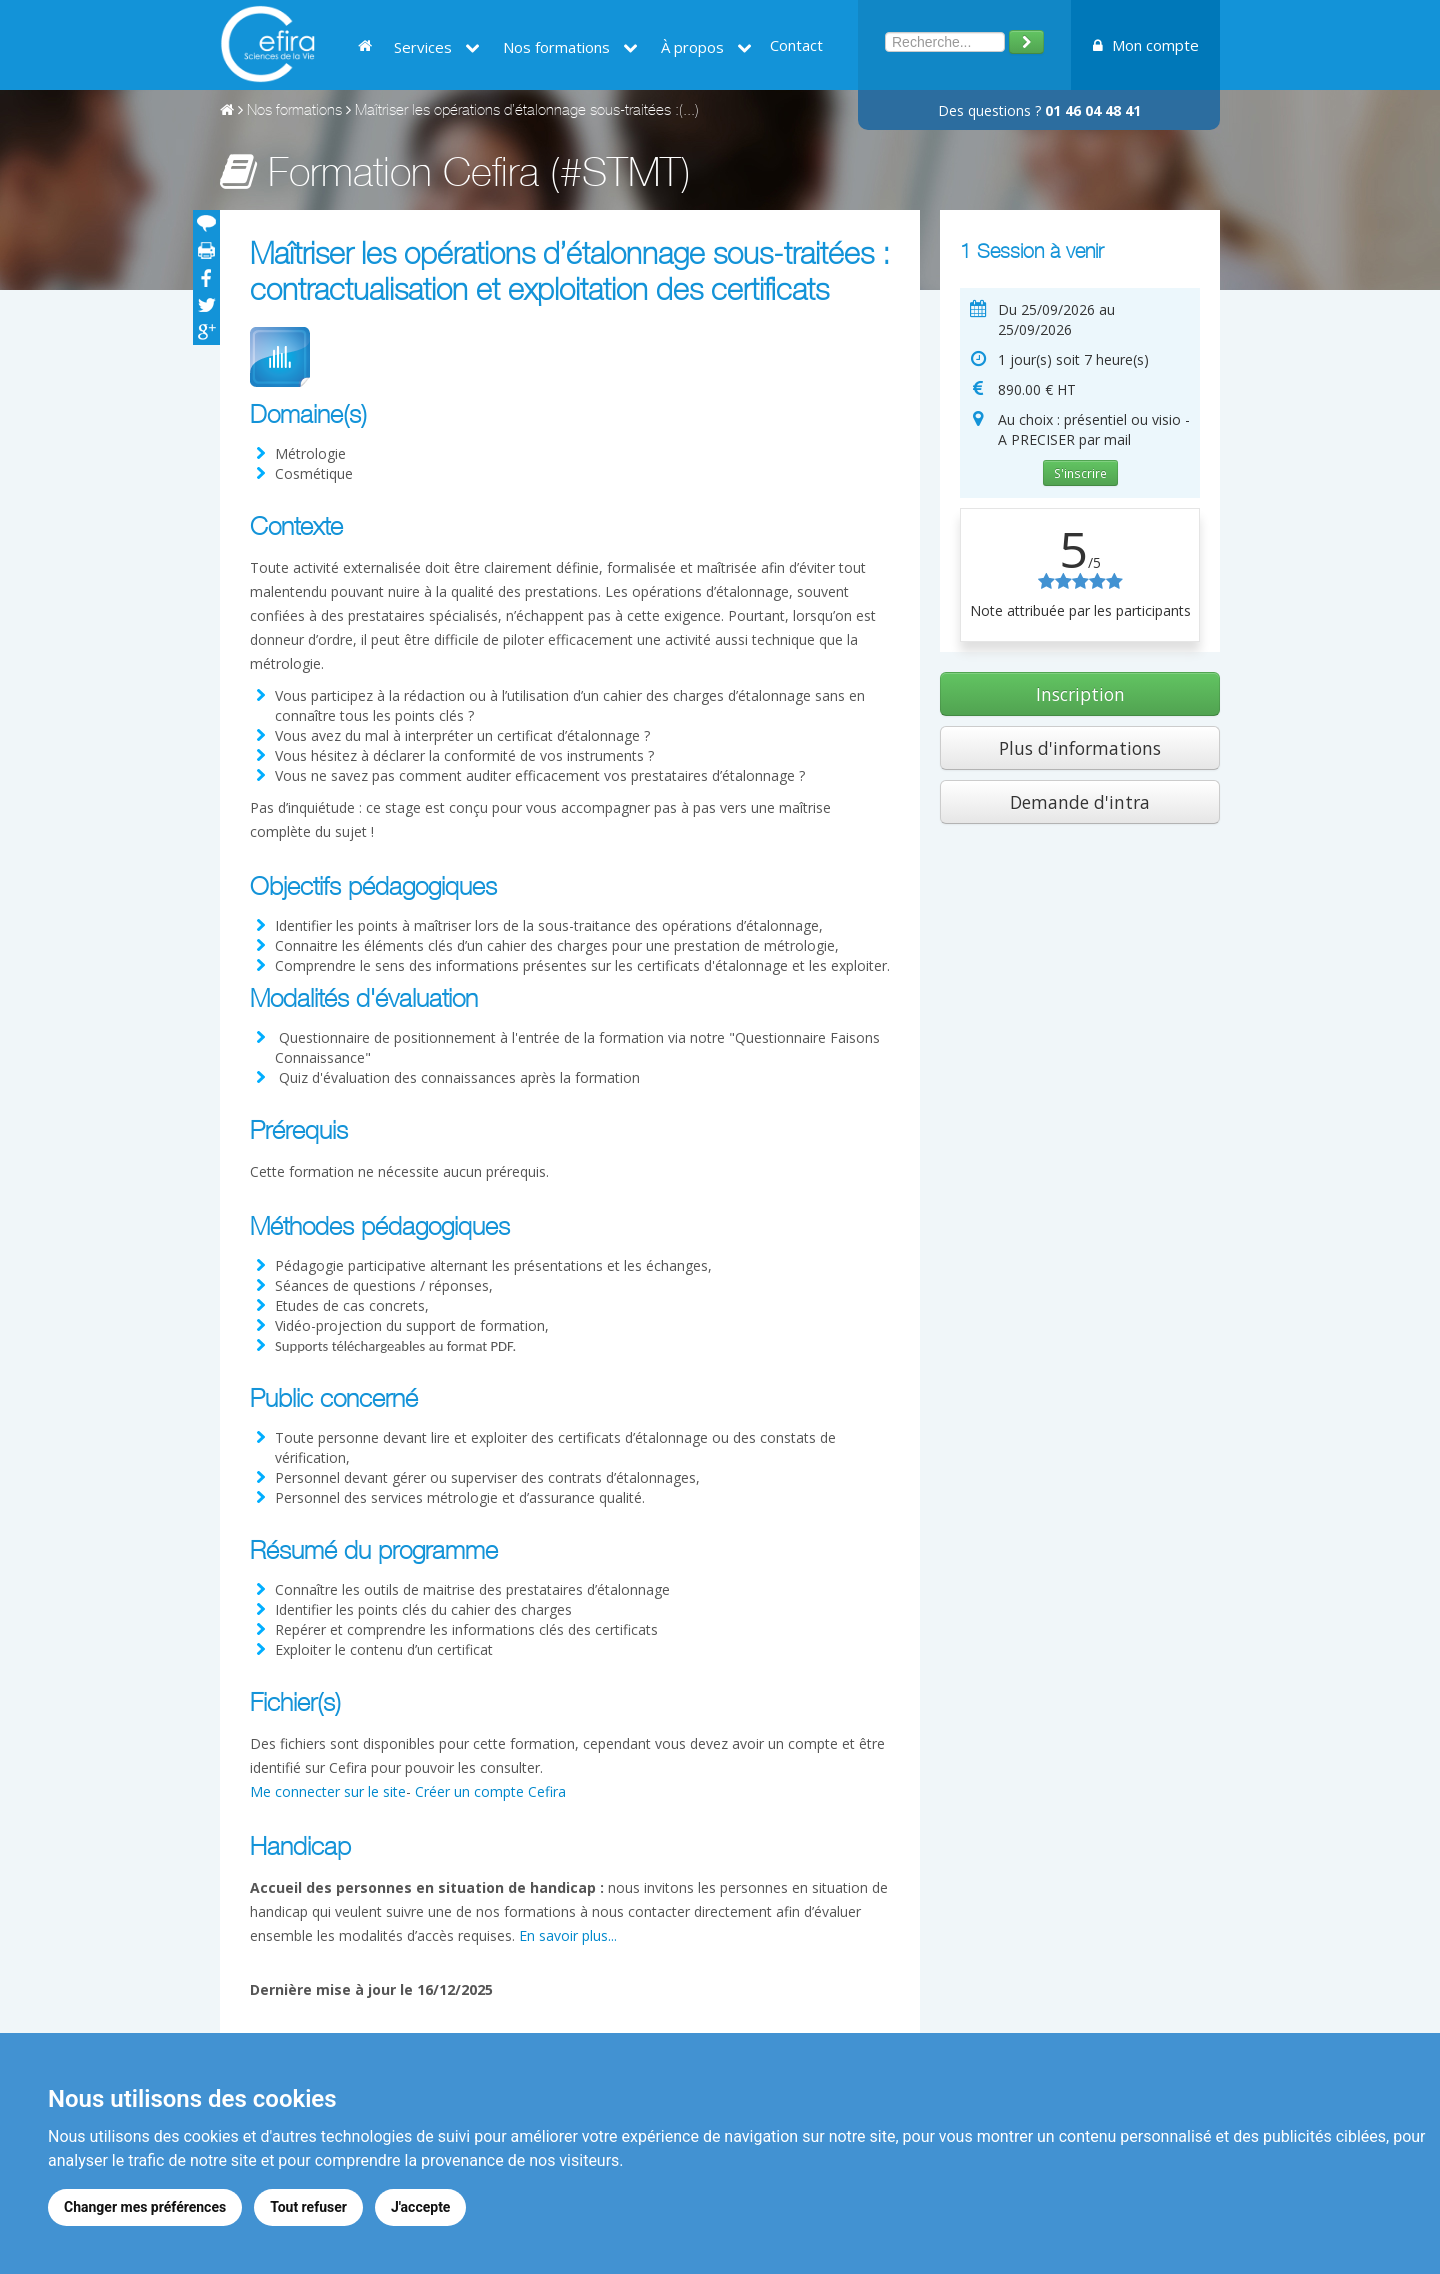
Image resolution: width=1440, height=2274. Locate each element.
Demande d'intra (1080, 802)
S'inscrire (1080, 473)
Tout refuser (308, 2207)
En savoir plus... (568, 1935)
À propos (706, 47)
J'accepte (421, 2207)
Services (437, 47)
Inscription (1080, 694)
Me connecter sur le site (328, 1791)
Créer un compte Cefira (490, 1791)
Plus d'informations (1080, 748)
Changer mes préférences (145, 2207)
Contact (796, 45)
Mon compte (1146, 45)
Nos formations (570, 47)
